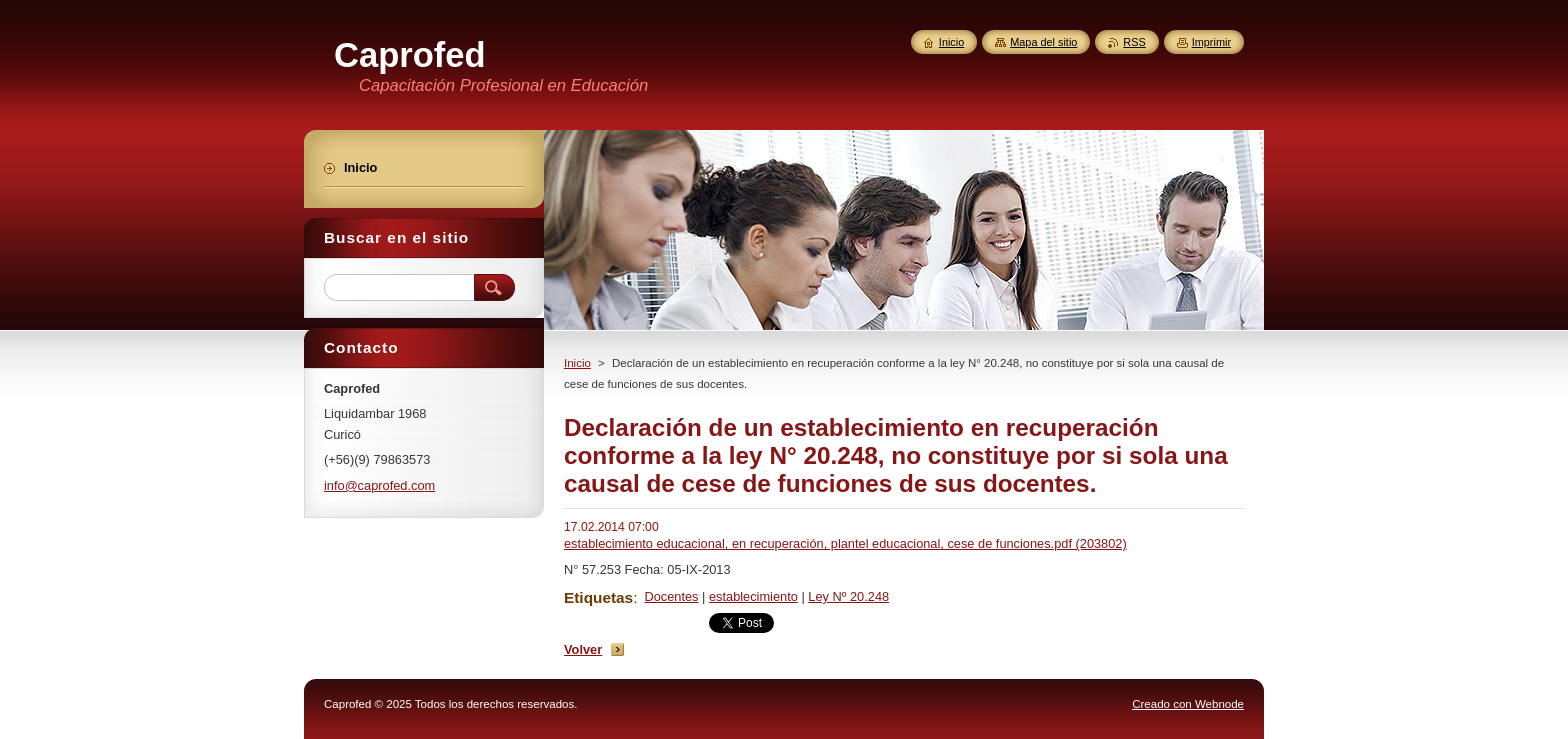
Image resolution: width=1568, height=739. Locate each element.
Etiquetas (598, 597)
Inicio (577, 363)
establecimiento (753, 596)
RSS (1134, 42)
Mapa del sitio (1043, 42)
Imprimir (1211, 42)
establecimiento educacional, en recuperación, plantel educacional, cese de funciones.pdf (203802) (845, 543)
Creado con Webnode (1188, 704)
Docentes (671, 596)
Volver (583, 649)
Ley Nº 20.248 (848, 596)
